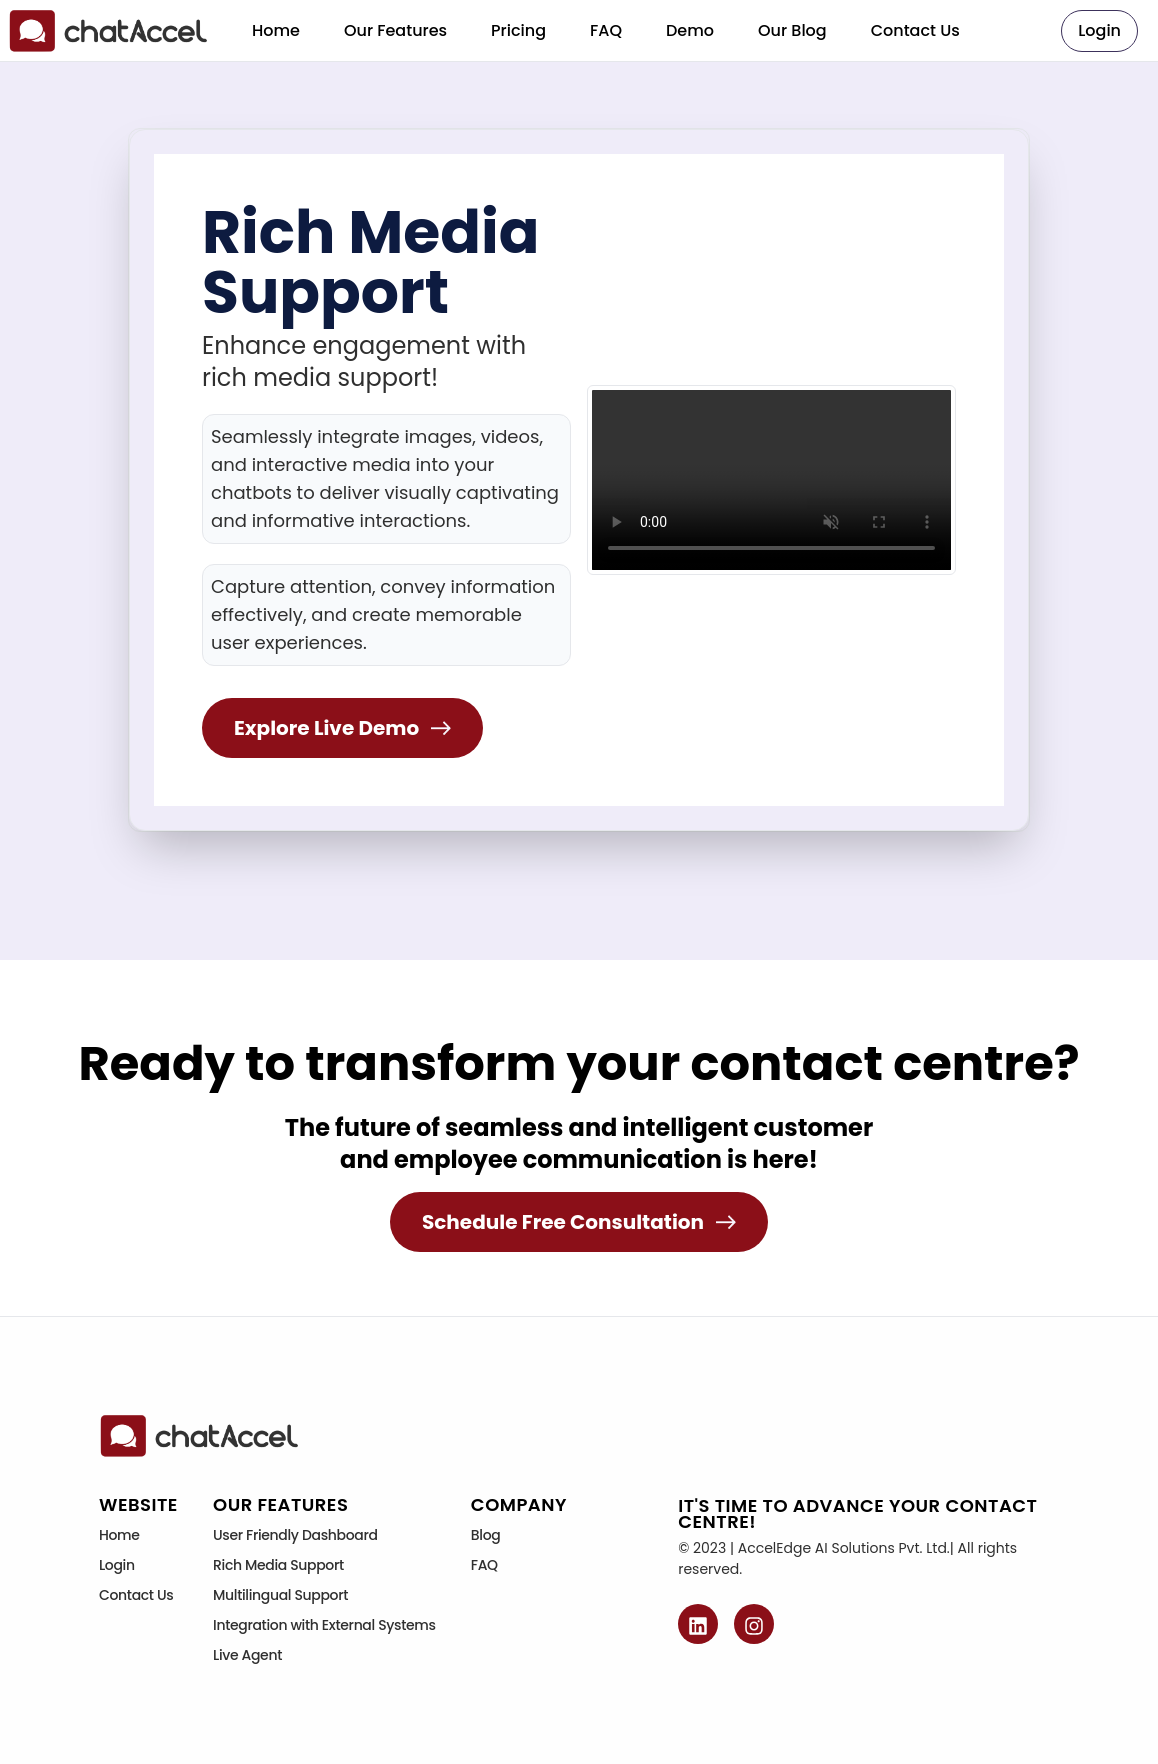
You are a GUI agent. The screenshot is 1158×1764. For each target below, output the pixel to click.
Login (117, 1565)
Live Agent (247, 1655)
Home (119, 1535)
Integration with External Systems (324, 1625)
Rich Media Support (278, 1565)
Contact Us (136, 1595)
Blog (486, 1535)
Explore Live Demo (342, 728)
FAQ (484, 1565)
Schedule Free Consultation (579, 1222)
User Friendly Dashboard (295, 1535)
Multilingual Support (280, 1595)
